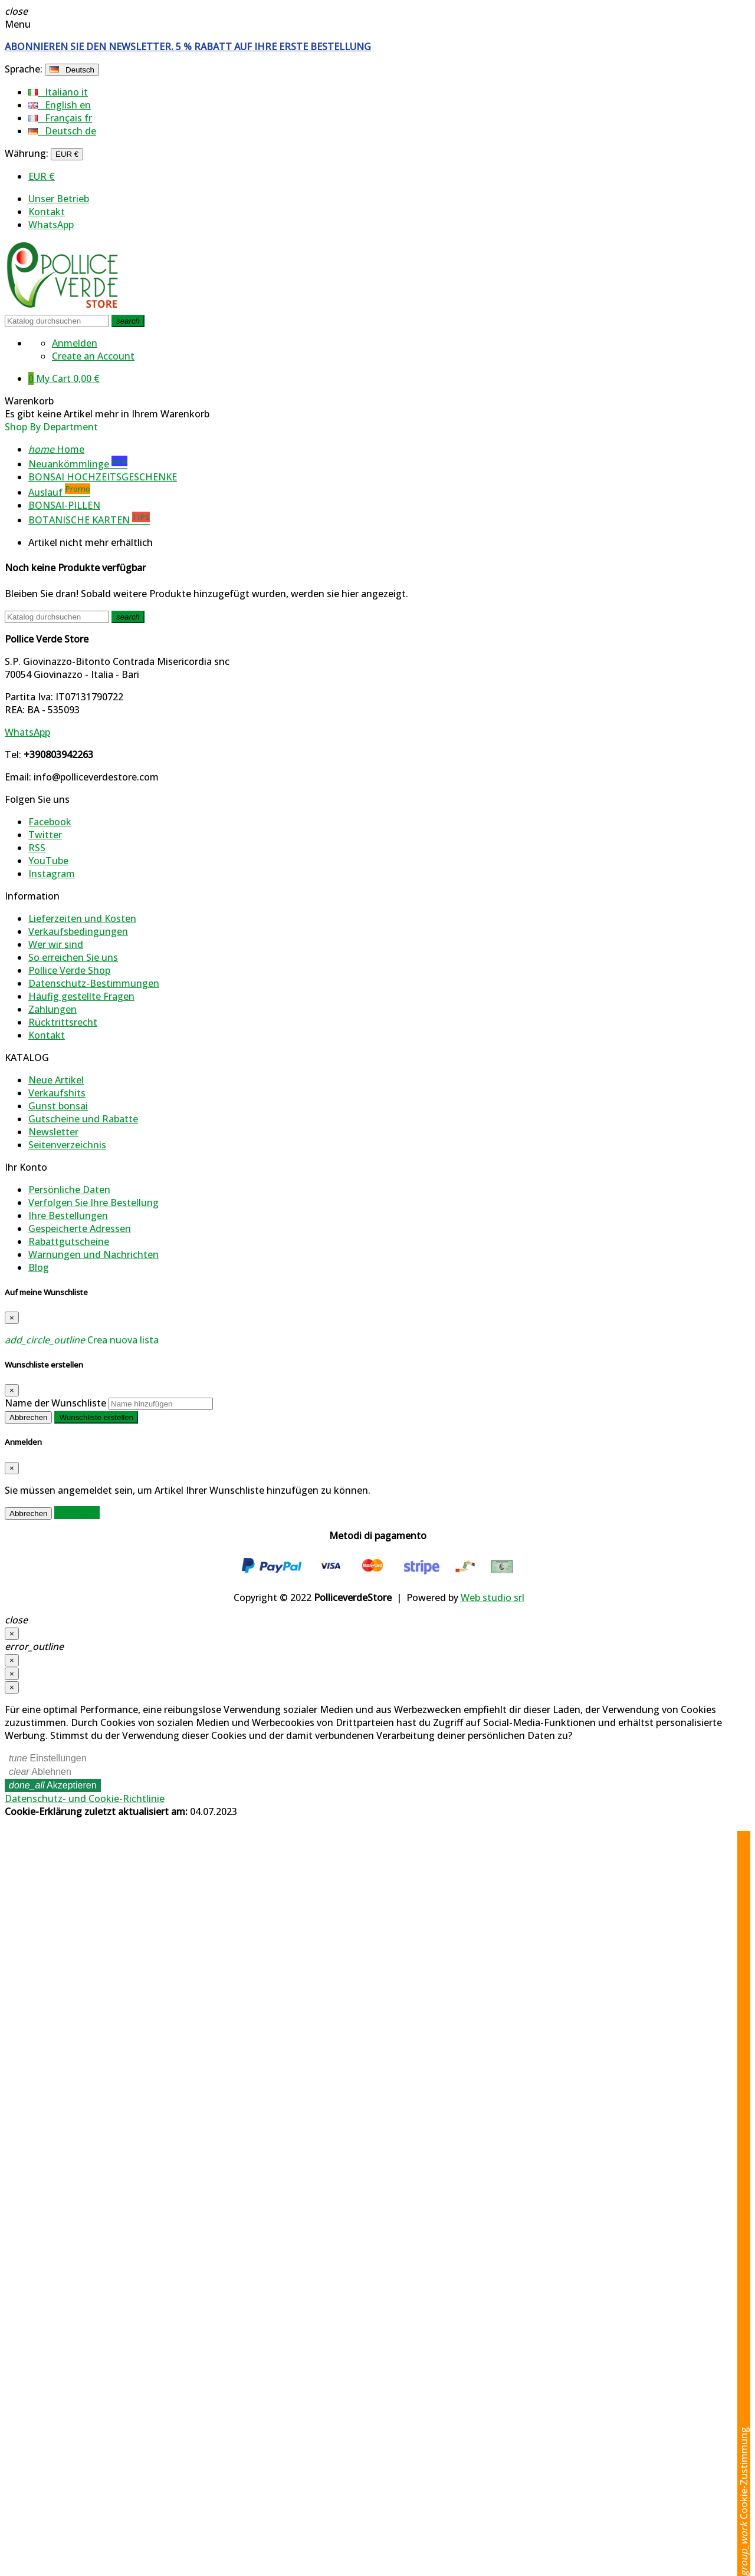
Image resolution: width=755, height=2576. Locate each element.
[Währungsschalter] (67, 154)
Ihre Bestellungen (68, 1215)
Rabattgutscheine (68, 1241)
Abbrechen (28, 1417)
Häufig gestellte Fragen (81, 996)
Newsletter (53, 1131)
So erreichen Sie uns (73, 957)
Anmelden (77, 1512)
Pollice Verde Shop (69, 970)
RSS (36, 847)
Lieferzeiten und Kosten (82, 918)
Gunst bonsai (58, 1105)
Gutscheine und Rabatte (83, 1118)
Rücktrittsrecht (62, 1022)
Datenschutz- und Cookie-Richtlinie (85, 1798)
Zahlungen (52, 1009)
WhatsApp (51, 224)
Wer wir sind (55, 944)
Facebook (49, 821)
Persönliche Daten (69, 1189)
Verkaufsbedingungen (78, 931)
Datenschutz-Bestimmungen (93, 983)
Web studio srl (492, 1597)
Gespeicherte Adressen (79, 1228)
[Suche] (57, 321)
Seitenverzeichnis (67, 1144)
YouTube (48, 860)
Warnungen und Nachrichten (93, 1254)
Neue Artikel (56, 1079)
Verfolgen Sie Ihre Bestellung (93, 1202)
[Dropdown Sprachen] (72, 70)
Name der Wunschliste (55, 1402)
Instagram (51, 873)
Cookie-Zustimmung (743, 2501)
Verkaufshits (57, 1092)
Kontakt (46, 211)
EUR (41, 176)
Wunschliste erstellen (96, 1417)
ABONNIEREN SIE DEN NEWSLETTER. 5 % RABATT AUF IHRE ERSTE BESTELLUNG (188, 46)
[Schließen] (12, 1634)
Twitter (45, 834)
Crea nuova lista (82, 1339)
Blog (38, 1267)
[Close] (12, 1318)
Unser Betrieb (58, 198)
